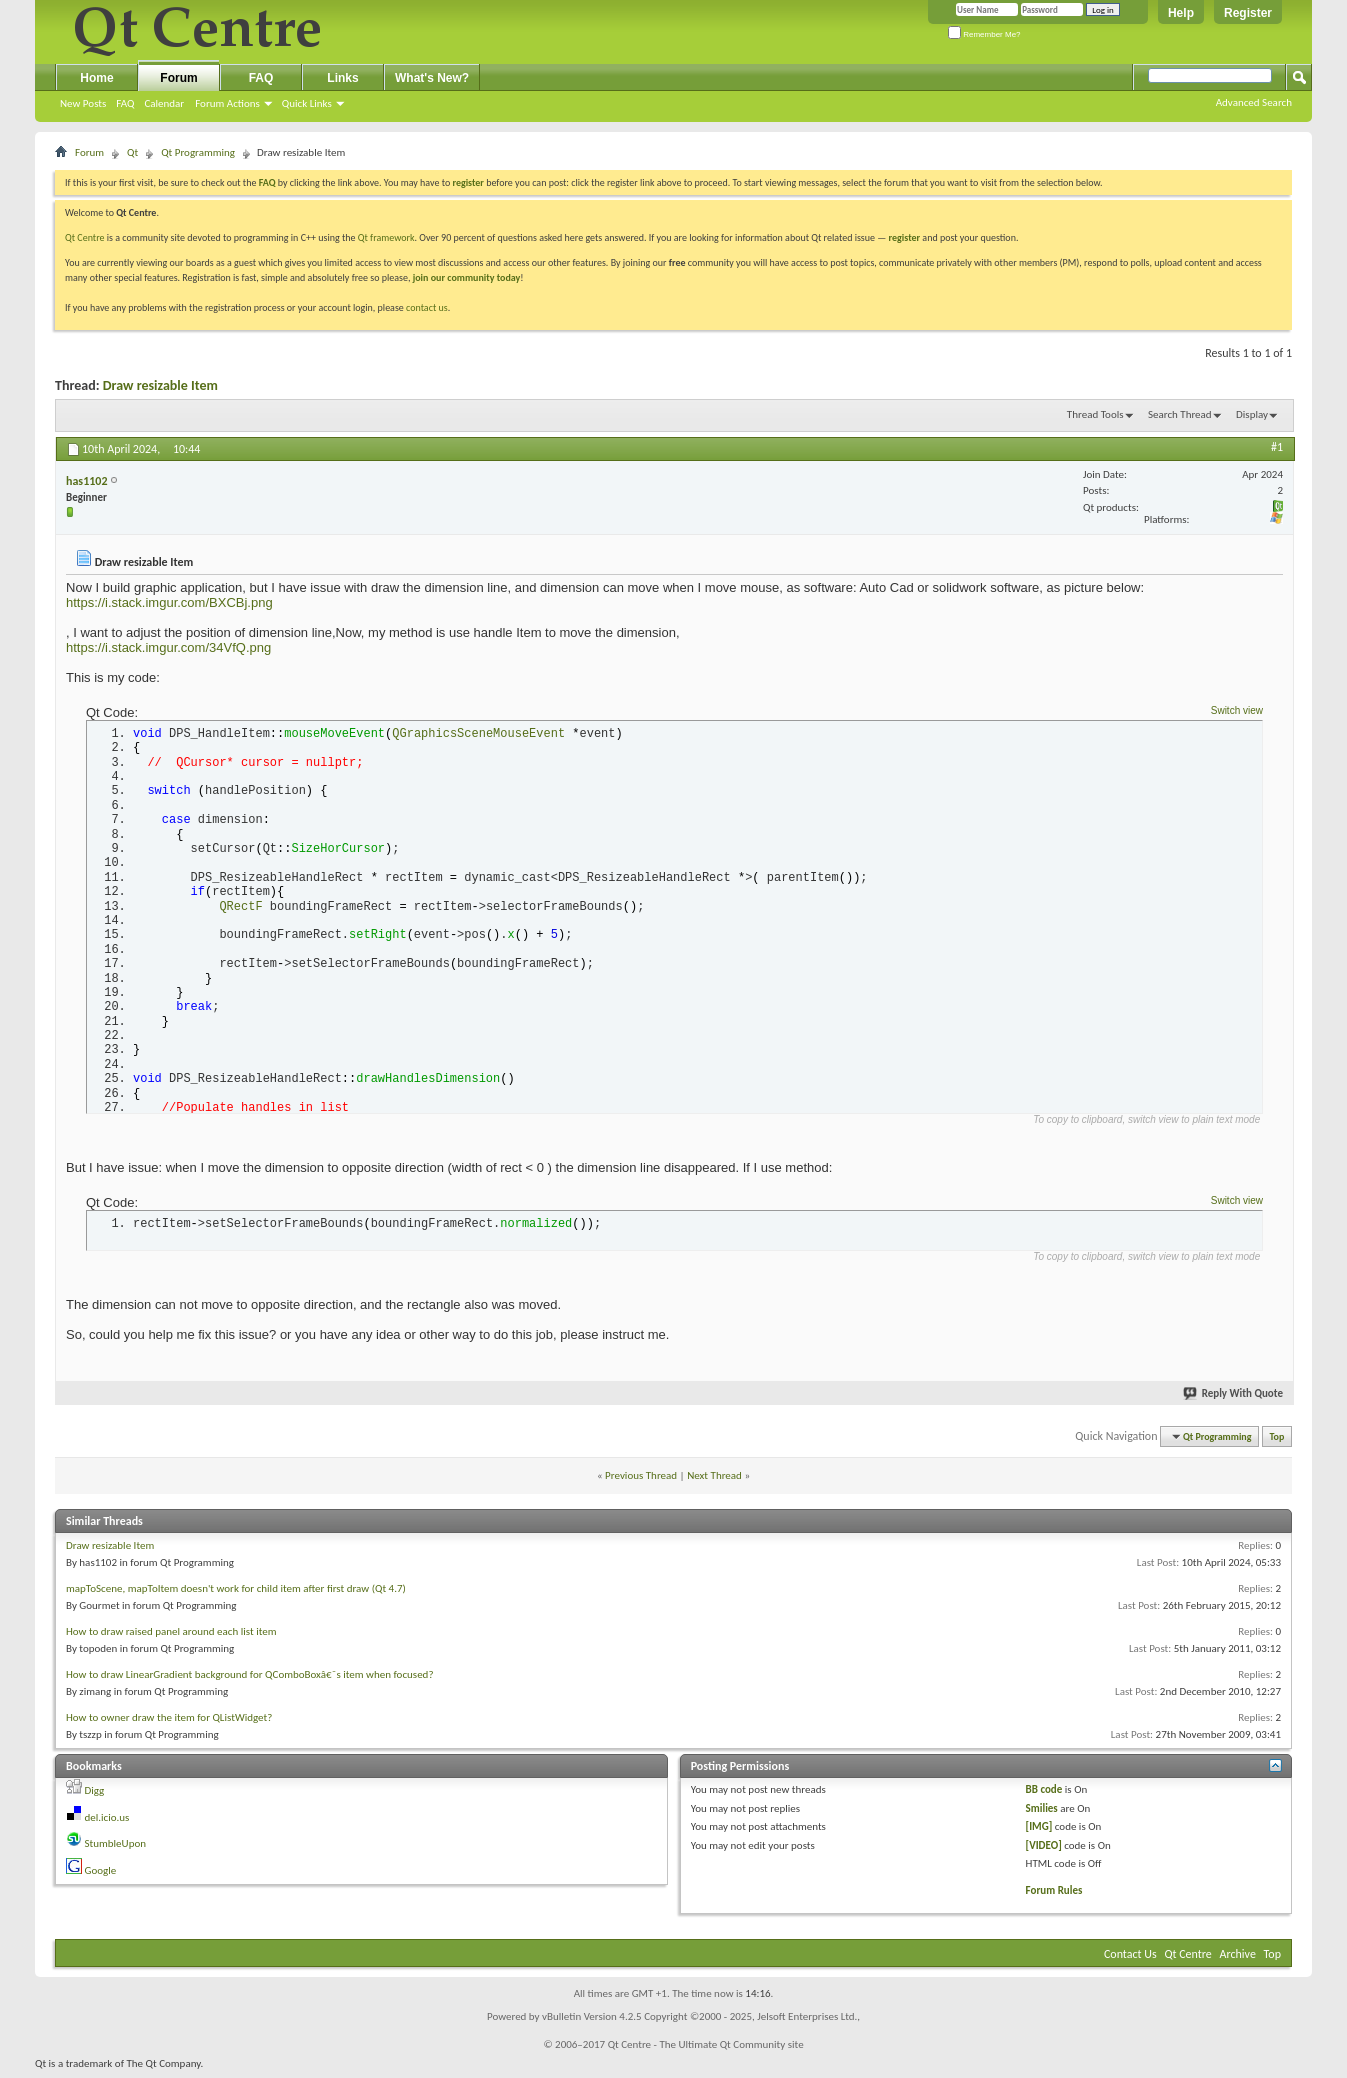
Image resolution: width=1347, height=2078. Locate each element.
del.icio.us (107, 1822)
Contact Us (1130, 1960)
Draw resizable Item (160, 385)
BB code (1044, 1795)
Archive (1238, 1960)
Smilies (1042, 1813)
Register (1248, 13)
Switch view (1237, 710)
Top (1277, 1442)
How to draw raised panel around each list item (171, 1637)
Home (96, 78)
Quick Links (307, 103)
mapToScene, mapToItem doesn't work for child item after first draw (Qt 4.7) (236, 1594)
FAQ (125, 103)
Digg (95, 1796)
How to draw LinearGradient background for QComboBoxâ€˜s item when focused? (250, 1680)
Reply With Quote (1234, 1398)
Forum (178, 78)
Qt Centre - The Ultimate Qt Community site (706, 2050)
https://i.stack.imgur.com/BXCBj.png (169, 602)
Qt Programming (198, 152)
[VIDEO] (1044, 1850)
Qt (132, 152)
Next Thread (714, 1480)
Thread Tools (1095, 414)
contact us (427, 307)
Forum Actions (227, 103)
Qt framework (386, 237)
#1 (1277, 447)
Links (342, 78)
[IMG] (1039, 1832)
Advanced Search (1254, 102)
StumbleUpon (116, 1849)
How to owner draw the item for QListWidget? (169, 1723)
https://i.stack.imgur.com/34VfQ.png (168, 647)
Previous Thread (641, 1480)
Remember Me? (984, 34)
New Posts (83, 103)
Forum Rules (1054, 1895)
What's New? (432, 78)
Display (1252, 414)
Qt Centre (85, 237)
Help (1181, 13)
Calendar (164, 103)
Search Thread (1180, 414)
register (904, 237)
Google (101, 1875)
